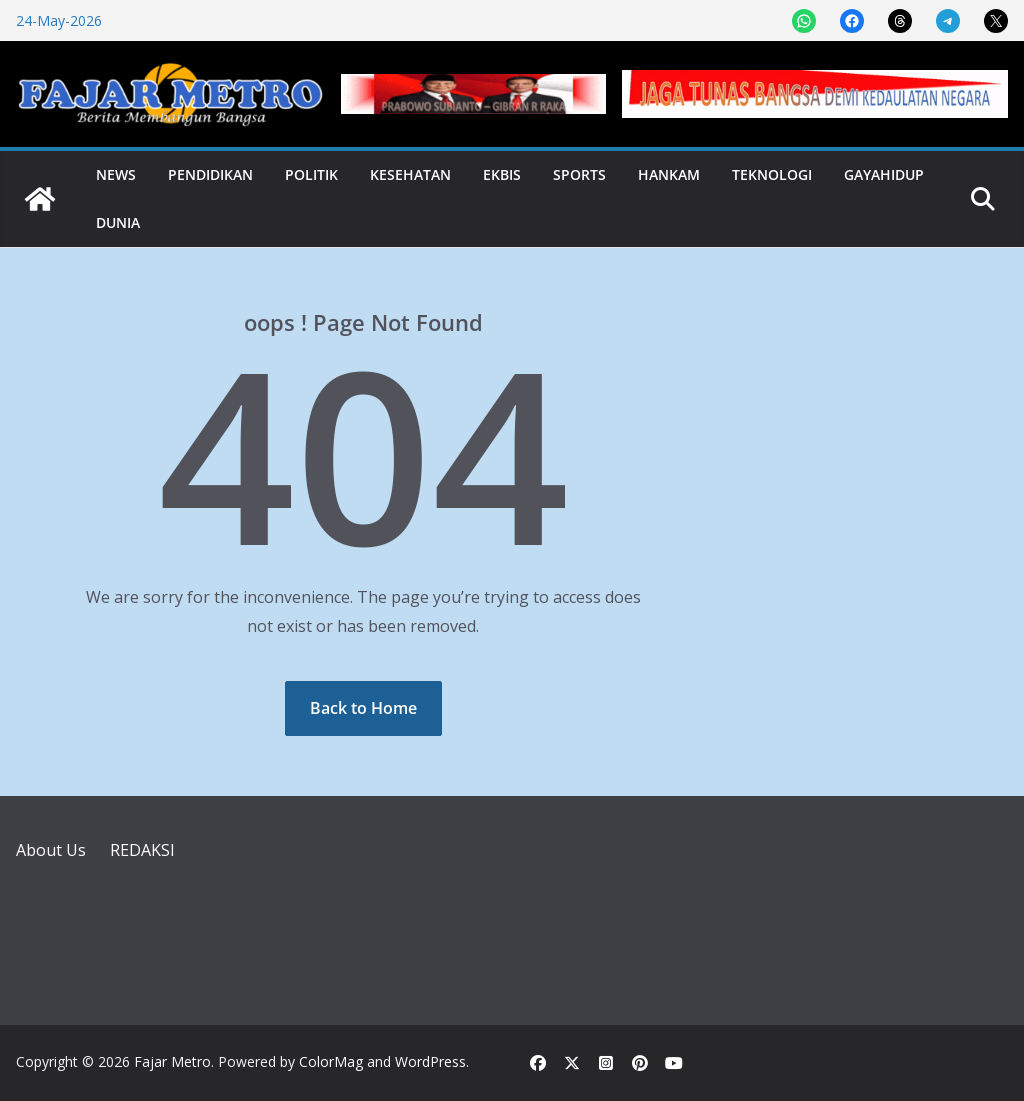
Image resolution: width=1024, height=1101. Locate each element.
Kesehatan (410, 174)
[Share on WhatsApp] (804, 21)
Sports (579, 174)
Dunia (118, 222)
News (116, 174)
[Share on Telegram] (948, 21)
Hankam (669, 174)
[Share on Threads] (900, 21)
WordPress (430, 1061)
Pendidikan (210, 174)
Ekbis (502, 174)
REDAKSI (142, 850)
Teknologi (772, 174)
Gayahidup (884, 174)
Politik (311, 174)
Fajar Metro (172, 1061)
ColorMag (331, 1061)
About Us (51, 850)
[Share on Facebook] (852, 21)
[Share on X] (996, 21)
